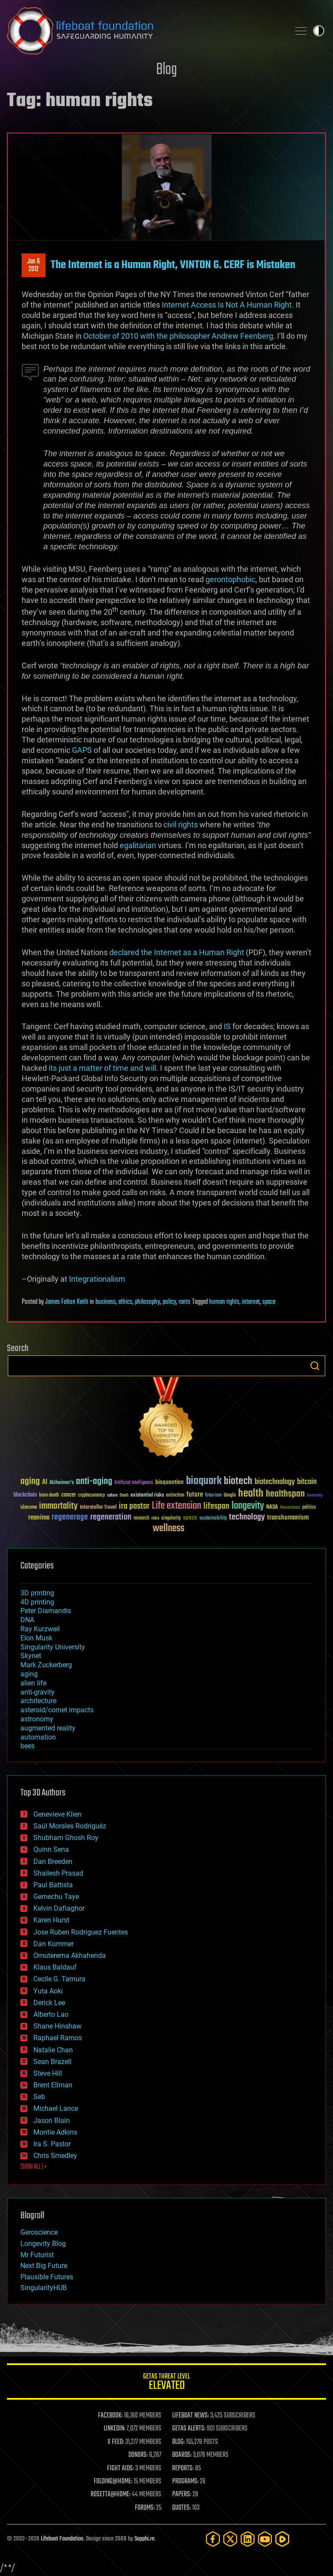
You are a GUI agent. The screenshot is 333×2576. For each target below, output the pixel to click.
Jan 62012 (33, 265)
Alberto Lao (51, 2014)
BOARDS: (182, 2455)
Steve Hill (47, 2073)
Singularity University (52, 1647)
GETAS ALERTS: (189, 2428)
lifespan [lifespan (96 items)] (216, 1506)
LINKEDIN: (114, 2428)
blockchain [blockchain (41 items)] (25, 1495)
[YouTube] (265, 2539)
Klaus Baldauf (55, 1967)
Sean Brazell (52, 2062)
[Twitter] (230, 2539)
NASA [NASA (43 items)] (272, 1507)
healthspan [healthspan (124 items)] (285, 1494)
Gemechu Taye (56, 1896)
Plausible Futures (46, 2277)
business (105, 1302)
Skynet (30, 1656)
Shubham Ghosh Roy (65, 1838)
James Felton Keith (66, 1302)
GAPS (82, 750)
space (268, 1302)
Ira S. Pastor (52, 2144)
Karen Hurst (51, 1920)
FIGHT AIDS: (120, 2468)
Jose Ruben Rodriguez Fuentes (80, 1932)
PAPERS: (181, 2494)
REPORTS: (183, 2468)
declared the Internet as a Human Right (176, 952)
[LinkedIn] (248, 2539)
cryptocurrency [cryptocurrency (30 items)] (91, 1495)
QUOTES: (181, 2508)
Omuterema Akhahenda (69, 1955)
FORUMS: (145, 2508)
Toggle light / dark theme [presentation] (318, 30)
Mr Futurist (37, 2255)
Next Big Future (43, 2266)
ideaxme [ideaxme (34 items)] (28, 1508)
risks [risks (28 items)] (155, 1518)
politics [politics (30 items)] (309, 1507)
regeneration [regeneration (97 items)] (110, 1517)
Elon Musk (36, 1638)
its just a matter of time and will (101, 1068)
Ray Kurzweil (40, 1629)
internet (251, 1302)
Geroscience (39, 2232)
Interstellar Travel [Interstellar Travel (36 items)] (98, 1507)
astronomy (36, 1719)
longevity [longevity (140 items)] (248, 1506)
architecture (38, 1701)
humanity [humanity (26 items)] (315, 1495)
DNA (27, 1620)
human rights (224, 1302)
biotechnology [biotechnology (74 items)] (275, 1482)
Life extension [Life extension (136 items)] (176, 1506)
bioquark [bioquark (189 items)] (204, 1481)
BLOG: (178, 2442)
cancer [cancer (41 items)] (68, 1495)
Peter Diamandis (45, 1611)
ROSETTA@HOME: (111, 2494)
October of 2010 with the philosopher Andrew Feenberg (178, 335)
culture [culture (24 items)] (112, 1495)
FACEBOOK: (110, 2415)
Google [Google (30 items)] (230, 1495)
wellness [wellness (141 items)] (168, 1528)
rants (184, 1302)
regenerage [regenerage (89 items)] (70, 1517)
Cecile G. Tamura (59, 1979)
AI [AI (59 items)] (44, 1482)
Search (314, 1365)
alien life (33, 1683)
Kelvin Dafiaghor (59, 1908)
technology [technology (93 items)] (247, 1518)
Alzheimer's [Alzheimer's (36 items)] (61, 1483)
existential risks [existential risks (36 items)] (147, 1495)
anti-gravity (37, 1692)
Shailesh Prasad (58, 1873)
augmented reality (47, 1728)
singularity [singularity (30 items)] (171, 1518)
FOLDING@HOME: (113, 2481)
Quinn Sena (51, 1849)
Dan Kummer (53, 1944)
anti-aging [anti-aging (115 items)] (94, 1481)
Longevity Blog (43, 2243)
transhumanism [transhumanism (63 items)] (288, 1517)
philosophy (147, 1302)
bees (27, 1746)
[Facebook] (213, 2539)
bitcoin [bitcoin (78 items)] (307, 1482)
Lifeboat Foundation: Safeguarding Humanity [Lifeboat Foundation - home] (145, 31)
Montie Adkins (55, 2132)
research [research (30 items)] (141, 1518)
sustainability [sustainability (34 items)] (213, 1519)
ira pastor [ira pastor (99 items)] (134, 1506)
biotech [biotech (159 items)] (238, 1481)
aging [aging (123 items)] (30, 1481)
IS (227, 1026)
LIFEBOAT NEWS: (190, 2415)
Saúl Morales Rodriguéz (69, 1826)
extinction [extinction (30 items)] (175, 1495)
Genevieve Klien (57, 1814)
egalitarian (138, 845)
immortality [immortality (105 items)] (58, 1506)
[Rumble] (282, 2539)
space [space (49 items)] (190, 1517)
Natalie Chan (53, 2050)
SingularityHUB (43, 2288)
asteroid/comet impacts (57, 1710)
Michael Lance (55, 2108)
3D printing (37, 1593)
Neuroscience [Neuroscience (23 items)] (290, 1508)
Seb (39, 2097)
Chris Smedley (55, 2156)
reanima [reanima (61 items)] (38, 1517)
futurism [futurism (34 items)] (213, 1496)
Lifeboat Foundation (62, 2539)
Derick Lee (49, 2003)
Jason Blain (51, 2120)
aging (29, 1674)
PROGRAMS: (185, 2481)
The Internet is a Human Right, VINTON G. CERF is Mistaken (173, 265)
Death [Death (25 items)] (124, 1495)
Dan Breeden (52, 1861)
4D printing (37, 1602)
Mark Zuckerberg (46, 1665)
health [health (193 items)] (251, 1493)
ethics (125, 1302)
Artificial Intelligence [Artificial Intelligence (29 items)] (133, 1483)
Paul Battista (53, 1885)
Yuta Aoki (48, 1991)
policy (169, 1302)
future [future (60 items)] (194, 1495)
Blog (166, 70)
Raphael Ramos (57, 2038)
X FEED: (116, 2442)
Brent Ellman (52, 2085)
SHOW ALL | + (33, 2167)
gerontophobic (230, 579)
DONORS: (138, 2455)
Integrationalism (97, 1278)
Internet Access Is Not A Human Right (227, 304)
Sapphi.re (144, 2539)
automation (38, 1737)
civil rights (180, 824)
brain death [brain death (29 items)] (49, 1495)
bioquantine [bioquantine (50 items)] (169, 1482)
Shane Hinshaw (57, 2026)
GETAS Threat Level (166, 2383)
